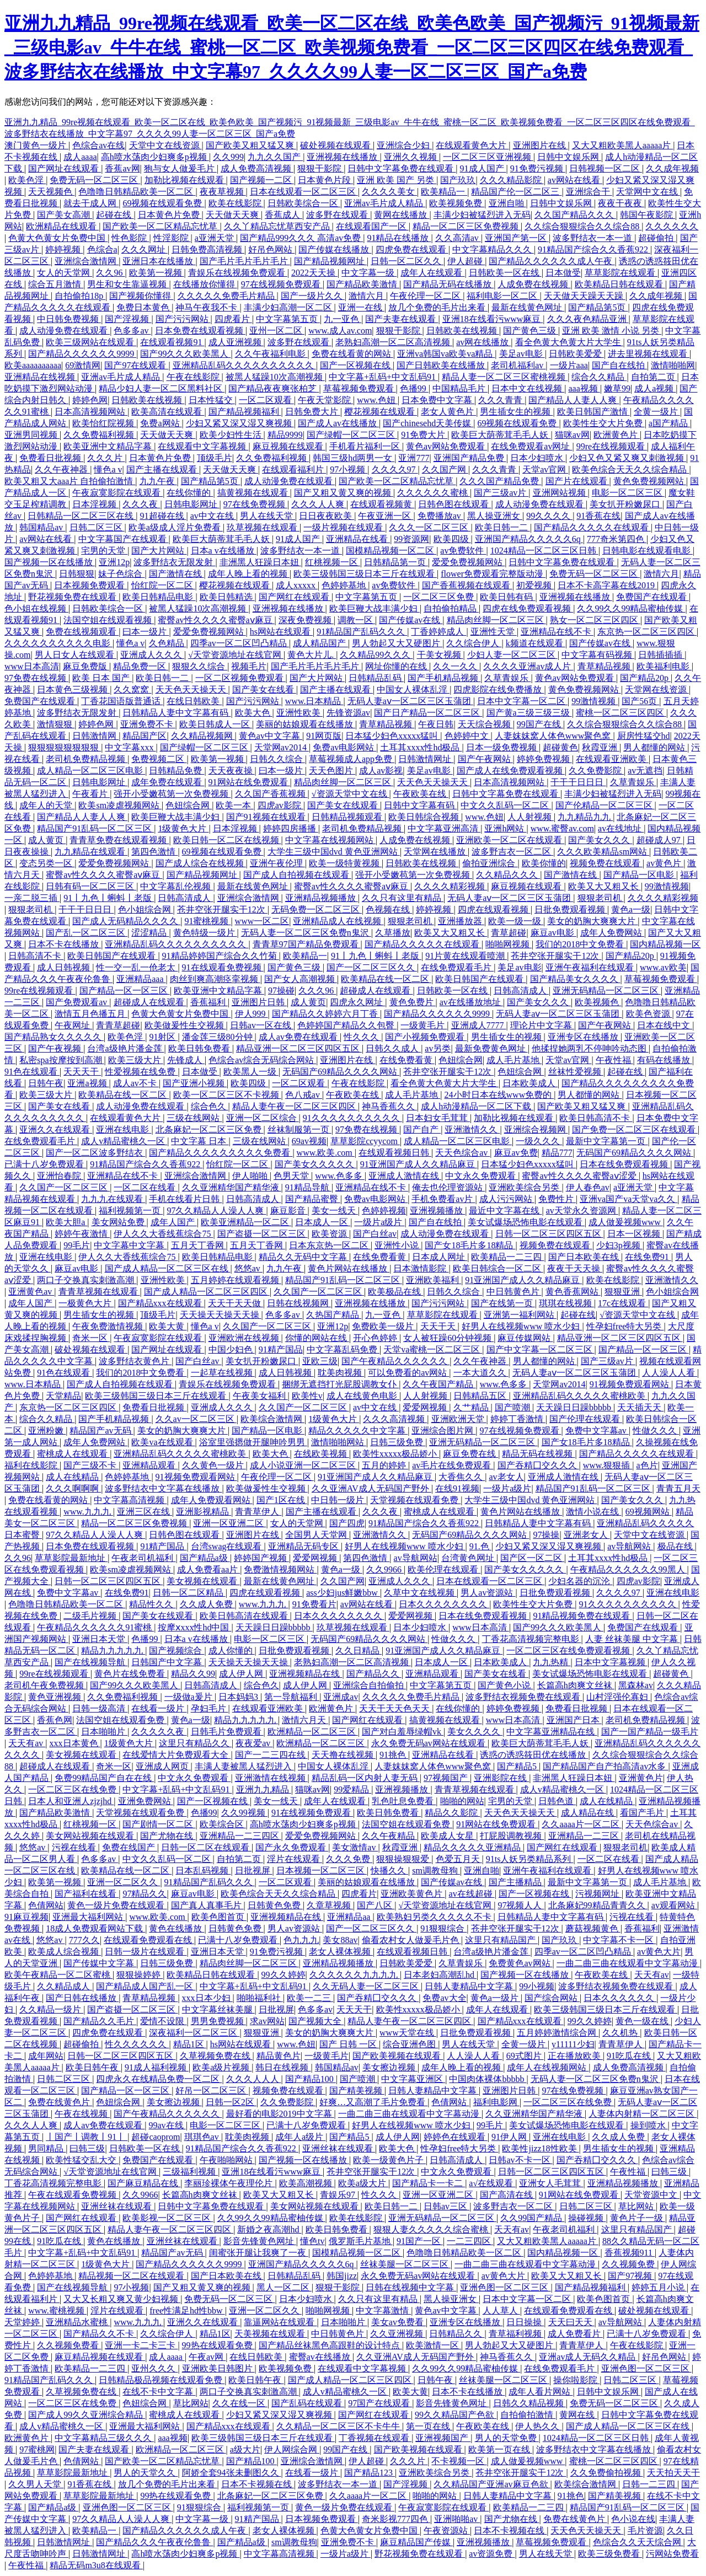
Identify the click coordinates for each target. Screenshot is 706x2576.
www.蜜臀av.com (562, 828)
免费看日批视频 (51, 458)
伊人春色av (587, 1187)
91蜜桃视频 (207, 921)
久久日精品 (358, 1650)
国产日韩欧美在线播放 (442, 365)
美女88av (340, 1940)
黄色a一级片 (495, 1998)
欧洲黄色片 (616, 434)
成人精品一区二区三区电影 (91, 770)
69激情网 (82, 365)
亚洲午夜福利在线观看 (590, 967)
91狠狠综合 (443, 1928)
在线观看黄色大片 (472, 145)
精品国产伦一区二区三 (516, 191)
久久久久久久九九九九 (354, 1974)
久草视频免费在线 (216, 2055)
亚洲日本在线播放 (158, 261)
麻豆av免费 (516, 1152)
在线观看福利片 (294, 469)
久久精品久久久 (508, 874)
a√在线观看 (492, 2183)
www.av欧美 (663, 967)
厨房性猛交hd (643, 735)
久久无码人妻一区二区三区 (367, 1986)
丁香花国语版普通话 (122, 701)
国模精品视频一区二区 (391, 550)
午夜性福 (614, 1060)
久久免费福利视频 (99, 434)
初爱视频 (535, 585)
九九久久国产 (275, 157)
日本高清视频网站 (91, 411)
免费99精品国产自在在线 (104, 1778)
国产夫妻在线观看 (401, 319)
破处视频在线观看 (336, 145)
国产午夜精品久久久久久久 (395, 1361)
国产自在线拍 (619, 365)
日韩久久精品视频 (529, 2403)
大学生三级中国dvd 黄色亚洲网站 (334, 851)
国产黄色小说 (505, 1685)
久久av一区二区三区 (196, 1419)
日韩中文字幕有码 (420, 805)
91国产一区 (420, 2241)
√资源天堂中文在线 (350, 793)
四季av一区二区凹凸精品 (239, 643)
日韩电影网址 (192, 504)
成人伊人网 (242, 1673)
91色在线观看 (32, 1071)
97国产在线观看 (380, 2403)
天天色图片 (332, 770)
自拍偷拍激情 (527, 2414)
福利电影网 (496, 2102)
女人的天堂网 (64, 272)
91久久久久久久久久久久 (352, 1118)
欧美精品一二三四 (507, 1257)
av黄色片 (664, 863)
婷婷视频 (64, 249)
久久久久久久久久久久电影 (58, 643)
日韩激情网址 (425, 759)
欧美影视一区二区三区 (167, 2218)
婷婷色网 (90, 400)
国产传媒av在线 (410, 620)
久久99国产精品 (532, 2218)
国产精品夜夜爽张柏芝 (273, 388)
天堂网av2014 (281, 747)
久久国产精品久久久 (575, 214)
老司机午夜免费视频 (45, 1685)
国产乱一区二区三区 (86, 932)
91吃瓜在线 (630, 2055)
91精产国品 (281, 1349)
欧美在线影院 (236, 203)
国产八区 (375, 1905)
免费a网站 (160, 423)
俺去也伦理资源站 (448, 1187)
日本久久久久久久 (620, 1998)
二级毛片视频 (91, 1615)
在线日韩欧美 (194, 701)
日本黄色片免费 (170, 214)
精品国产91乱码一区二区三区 (95, 828)
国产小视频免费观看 (426, 1037)
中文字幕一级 (369, 272)
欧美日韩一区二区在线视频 (227, 840)
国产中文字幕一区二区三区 (540, 1349)
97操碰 (281, 990)
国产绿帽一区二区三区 (352, 434)
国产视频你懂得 (141, 295)
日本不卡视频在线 (257, 2484)
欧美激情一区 (433, 2345)
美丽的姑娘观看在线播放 (305, 724)
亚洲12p (114, 562)
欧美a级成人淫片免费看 (176, 527)
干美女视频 (440, 654)
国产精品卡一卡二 (428, 2183)
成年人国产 (174, 1222)
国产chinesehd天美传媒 (428, 423)
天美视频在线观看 (270, 2333)
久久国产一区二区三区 (64, 1187)
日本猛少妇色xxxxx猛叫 (392, 735)
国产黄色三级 (530, 330)
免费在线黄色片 (60, 2102)
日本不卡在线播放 (64, 944)
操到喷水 (649, 2125)
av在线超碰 (472, 1893)
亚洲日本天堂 (99, 1639)
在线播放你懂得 (205, 284)
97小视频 (348, 469)
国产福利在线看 (87, 1893)
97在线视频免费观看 (282, 284)
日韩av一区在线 (261, 1025)
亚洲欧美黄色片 (413, 1893)
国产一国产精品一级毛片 (649, 1731)
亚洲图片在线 (540, 145)
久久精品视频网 (203, 735)
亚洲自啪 (507, 203)
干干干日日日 (578, 782)
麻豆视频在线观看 (289, 446)
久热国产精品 (333, 1314)
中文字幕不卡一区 (619, 1940)
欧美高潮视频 (306, 2183)
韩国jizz (342, 2275)
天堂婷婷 (23, 2322)
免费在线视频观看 (82, 631)
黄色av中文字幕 (270, 735)
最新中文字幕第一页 (607, 1141)
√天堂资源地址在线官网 (236, 654)
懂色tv (312, 2241)
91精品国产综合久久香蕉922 (594, 249)
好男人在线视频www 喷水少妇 (522, 1326)
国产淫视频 (128, 319)
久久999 (228, 157)
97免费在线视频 (36, 678)
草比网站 (637, 2206)
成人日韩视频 (64, 967)
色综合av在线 (98, 145)
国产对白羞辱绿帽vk (402, 1731)
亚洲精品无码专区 (304, 1546)
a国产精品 (669, 423)
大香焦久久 (461, 1477)
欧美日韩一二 (502, 527)
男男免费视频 (218, 2021)
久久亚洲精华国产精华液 (231, 1187)
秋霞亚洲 (600, 747)
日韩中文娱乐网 (569, 157)
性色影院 (130, 238)
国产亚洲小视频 (195, 1083)
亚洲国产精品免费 (470, 458)
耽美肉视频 (341, 1372)
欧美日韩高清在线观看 (245, 1615)
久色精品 (167, 643)
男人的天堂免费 (507, 2438)
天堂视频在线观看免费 (415, 1500)
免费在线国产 (129, 1847)
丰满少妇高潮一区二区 (289, 307)
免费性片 (557, 1199)
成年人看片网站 (541, 2391)
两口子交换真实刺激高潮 (86, 1280)
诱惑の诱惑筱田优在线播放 (534, 1754)
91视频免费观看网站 (630, 1384)
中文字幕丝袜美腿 (218, 2009)
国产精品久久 (374, 1673)
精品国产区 (144, 735)
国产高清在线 (507, 2194)
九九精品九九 (585, 817)
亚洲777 (413, 458)
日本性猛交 (212, 400)
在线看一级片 (158, 1708)
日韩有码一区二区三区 (91, 886)
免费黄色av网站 (520, 1963)
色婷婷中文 (468, 735)
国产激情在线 (176, 573)
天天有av (26, 1743)
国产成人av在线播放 (338, 423)
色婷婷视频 (384, 1210)
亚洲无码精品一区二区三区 (607, 990)
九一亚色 (342, 319)
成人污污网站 (506, 1199)
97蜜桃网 (37, 2449)
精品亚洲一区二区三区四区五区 (299, 1048)
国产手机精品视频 (444, 678)
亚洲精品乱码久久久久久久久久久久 (244, 365)
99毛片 (76, 1245)
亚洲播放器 (461, 921)
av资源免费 (492, 2553)
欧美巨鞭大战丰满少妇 (374, 608)
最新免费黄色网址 (491, 1048)
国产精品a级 (205, 1558)
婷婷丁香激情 (517, 1419)
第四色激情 (154, 851)
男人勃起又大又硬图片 (397, 643)
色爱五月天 (459, 1859)
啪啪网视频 (508, 944)
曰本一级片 (145, 631)
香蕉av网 (122, 168)
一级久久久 (539, 1141)
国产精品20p (645, 678)
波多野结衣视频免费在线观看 (524, 1697)
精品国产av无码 (101, 1430)
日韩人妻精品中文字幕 (470, 1986)
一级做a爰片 (189, 1697)
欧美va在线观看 (163, 1442)
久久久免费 (349, 1859)
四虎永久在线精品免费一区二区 (159, 2079)
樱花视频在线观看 (380, 411)
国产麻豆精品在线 (144, 2183)
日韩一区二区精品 (189, 1592)
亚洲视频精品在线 (305, 1673)
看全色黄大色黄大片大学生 (569, 342)
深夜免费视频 (306, 620)
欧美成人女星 (448, 1835)
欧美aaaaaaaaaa (32, 365)
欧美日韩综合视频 (424, 817)
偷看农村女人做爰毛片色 (411, 1940)
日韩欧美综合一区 (304, 203)
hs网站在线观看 (281, 631)
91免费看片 (314, 1604)
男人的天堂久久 (146, 2472)
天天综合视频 (485, 724)
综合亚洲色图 (410, 2044)
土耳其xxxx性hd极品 (421, 747)
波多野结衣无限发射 (174, 562)
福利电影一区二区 (503, 295)
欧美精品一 (444, 191)
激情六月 (367, 295)
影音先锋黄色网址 (259, 2241)
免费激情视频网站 (280, 1569)
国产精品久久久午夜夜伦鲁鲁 (154, 2542)
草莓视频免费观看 (359, 388)
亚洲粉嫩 (47, 1430)
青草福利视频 (516, 2333)
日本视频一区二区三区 (321, 1870)
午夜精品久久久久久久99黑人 (628, 1569)
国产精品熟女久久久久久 (54, 1037)
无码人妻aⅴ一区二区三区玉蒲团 (410, 701)
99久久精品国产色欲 (455, 2414)
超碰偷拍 (657, 238)
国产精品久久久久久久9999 (82, 353)
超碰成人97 (660, 840)
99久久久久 (549, 515)
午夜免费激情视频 (108, 1326)
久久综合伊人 (473, 643)
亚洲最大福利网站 (88, 1917)
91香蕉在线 (598, 515)
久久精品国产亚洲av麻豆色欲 (492, 2484)
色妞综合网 (188, 805)
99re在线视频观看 (611, 446)
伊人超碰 (466, 261)
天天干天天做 (235, 1303)
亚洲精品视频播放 (321, 898)
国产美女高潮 (64, 214)
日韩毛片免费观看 (227, 1731)
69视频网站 (648, 1511)
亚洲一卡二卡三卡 (141, 2345)
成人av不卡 (136, 1083)
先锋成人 (186, 1060)
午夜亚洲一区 (385, 515)
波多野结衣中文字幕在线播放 (163, 1488)
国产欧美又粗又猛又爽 (251, 145)
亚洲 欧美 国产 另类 (396, 180)
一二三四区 (470, 2241)
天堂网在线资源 (657, 689)
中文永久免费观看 (481, 1175)
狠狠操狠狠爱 (403, 1859)
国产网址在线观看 (64, 168)
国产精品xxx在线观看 (161, 1303)
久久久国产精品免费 (500, 481)
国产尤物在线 (167, 1835)
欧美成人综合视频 (64, 1951)
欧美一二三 (310, 1998)
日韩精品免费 (176, 770)
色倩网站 (45, 1905)
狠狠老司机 (600, 898)
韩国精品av (42, 527)
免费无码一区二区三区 (95, 180)
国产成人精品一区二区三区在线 (168, 1268)
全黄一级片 (657, 411)
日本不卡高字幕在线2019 (607, 585)
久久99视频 (244, 1812)
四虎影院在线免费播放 (498, 689)
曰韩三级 (87, 2148)
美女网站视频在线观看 (91, 1835)
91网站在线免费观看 (249, 782)
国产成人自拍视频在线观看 (297, 874)
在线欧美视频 (321, 1453)
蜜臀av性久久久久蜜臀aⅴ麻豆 (216, 620)
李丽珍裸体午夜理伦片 (229, 2183)
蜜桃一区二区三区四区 (621, 712)
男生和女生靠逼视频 (128, 284)
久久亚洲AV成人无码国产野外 (371, 1488)
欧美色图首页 (219, 1917)
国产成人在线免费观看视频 (511, 770)
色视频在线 (389, 909)
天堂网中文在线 (648, 191)
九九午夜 (158, 481)
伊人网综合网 (291, 2449)
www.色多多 (340, 1175)
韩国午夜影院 (647, 214)
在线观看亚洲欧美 (612, 759)
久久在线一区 (240, 2403)
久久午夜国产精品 (439, 1384)
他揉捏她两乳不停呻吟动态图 (590, 1048)
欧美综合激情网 (272, 1419)
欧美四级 (452, 539)
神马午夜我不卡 (207, 307)
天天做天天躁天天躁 (584, 295)
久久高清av (458, 238)
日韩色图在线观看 (454, 504)
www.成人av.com (340, 330)
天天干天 (439, 1326)
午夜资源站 (447, 2530)
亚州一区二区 (276, 330)
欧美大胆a (66, 1222)
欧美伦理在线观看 (444, 1569)
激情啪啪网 (673, 365)
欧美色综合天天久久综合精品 (630, 469)
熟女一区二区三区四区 (595, 620)
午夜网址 (73, 1025)
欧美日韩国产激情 (593, 411)
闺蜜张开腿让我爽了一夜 (258, 2252)
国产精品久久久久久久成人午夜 (551, 261)
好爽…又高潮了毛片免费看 (373, 2102)
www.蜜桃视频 (57, 2310)
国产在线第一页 (503, 1303)
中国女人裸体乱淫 (413, 689)
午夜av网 (207, 2357)
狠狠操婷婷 (139, 1974)
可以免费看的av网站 (408, 1372)
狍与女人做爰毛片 (180, 168)
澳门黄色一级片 (36, 145)
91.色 (480, 1546)
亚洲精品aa (349, 1917)
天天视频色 (51, 191)
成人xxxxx (297, 585)
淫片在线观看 (294, 1859)
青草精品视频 (605, 666)
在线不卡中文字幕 (158, 2391)
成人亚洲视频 (236, 342)
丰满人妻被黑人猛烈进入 (244, 1766)
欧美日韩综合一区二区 (498, 1268)
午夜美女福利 (260, 1395)
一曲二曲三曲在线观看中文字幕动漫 (628, 1963)
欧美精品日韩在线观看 (620, 284)
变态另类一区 (46, 863)
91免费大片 (424, 434)
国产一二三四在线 (271, 1754)
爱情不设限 (163, 2021)
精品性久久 (152, 1604)
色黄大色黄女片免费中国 (58, 238)
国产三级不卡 (91, 1465)
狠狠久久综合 (199, 666)
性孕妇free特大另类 (625, 1326)
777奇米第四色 (616, 539)
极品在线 (676, 1546)
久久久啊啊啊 (73, 1488)
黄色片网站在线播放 (348, 1268)
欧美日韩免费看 (200, 1048)
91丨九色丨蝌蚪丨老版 (108, 898)
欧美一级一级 (515, 921)
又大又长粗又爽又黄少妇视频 (121, 2299)
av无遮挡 (645, 770)
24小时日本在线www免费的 (499, 1094)
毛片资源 (645, 2530)
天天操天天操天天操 (220, 1314)
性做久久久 (656, 1430)
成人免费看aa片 (208, 1569)
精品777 (557, 1152)
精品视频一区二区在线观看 (132, 2275)
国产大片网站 (158, 550)
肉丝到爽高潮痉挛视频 (215, 979)
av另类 (438, 1048)
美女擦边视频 (390, 2067)
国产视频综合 (176, 1650)
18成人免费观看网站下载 (95, 1928)
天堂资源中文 (652, 2194)
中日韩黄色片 (514, 1291)
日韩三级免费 (397, 1442)
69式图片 (525, 2055)
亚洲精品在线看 (358, 539)
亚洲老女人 (587, 1534)
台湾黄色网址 (468, 1558)
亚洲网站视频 (560, 492)
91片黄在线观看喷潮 (466, 955)
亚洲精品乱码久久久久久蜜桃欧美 (580, 1395)
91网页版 (323, 735)
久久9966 (385, 1569)
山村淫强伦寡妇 (618, 1697)
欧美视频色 (598, 1002)
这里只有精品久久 (195, 1743)
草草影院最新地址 (71, 1558)
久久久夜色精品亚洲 (588, 319)
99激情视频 (594, 701)
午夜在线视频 (82, 2113)
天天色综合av (462, 1152)
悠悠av (248, 1268)
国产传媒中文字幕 (99, 1963)
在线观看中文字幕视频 (203, 446)
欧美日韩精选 (227, 597)
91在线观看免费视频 (223, 967)
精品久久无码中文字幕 (304, 1257)
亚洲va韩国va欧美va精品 (446, 353)
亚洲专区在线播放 (584, 1037)
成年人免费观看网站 (212, 1500)
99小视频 (536, 1986)
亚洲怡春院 (60, 1175)
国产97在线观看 (136, 365)
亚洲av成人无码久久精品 (588, 2357)
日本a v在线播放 (223, 550)
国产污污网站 (183, 319)
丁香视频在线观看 (375, 2438)
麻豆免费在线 (470, 1453)
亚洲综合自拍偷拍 (369, 1685)
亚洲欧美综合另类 (525, 1187)
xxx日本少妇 (207, 1998)
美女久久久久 (474, 1731)
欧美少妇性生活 (232, 434)
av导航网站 (630, 1546)
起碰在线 (114, 214)
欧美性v (307, 1395)
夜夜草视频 (223, 191)
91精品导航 (308, 1187)
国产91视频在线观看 (267, 817)
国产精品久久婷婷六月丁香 (326, 1013)
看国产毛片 (643, 1812)
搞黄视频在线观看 (253, 492)
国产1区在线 (281, 1500)
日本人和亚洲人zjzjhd (71, 1801)
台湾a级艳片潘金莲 (125, 1048)
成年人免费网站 (612, 932)
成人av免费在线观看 (299, 1037)
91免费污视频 (537, 168)
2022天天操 (314, 272)
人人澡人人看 (669, 1372)
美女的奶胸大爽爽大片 (592, 921)
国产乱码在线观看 (307, 2403)
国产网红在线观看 (295, 597)
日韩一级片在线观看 (145, 1951)
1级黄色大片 (183, 828)
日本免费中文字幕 (438, 400)
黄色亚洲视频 (55, 1697)
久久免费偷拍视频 (606, 2472)
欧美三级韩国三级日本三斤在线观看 (365, 573)
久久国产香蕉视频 (271, 793)
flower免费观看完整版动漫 (493, 573)
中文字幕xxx (130, 747)
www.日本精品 (314, 701)
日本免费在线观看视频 (200, 330)
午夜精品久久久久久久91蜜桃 (95, 1627)
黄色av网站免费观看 (446, 446)
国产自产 (422, 1129)
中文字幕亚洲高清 (444, 828)
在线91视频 (457, 1488)
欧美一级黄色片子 (389, 2160)
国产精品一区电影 (639, 874)
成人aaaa (80, 157)
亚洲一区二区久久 (123, 1882)
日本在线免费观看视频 (625, 1164)
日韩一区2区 (231, 2102)
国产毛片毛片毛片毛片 (245, 261)
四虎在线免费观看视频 (528, 608)
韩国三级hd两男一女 (353, 458)
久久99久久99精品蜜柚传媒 (631, 608)
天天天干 (82, 1071)
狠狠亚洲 (623, 1291)
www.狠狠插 (608, 1465)
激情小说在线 (593, 1511)
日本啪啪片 (104, 1731)
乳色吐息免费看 (404, 1801)
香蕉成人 (283, 214)
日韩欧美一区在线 (505, 272)
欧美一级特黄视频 (345, 863)
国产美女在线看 (264, 689)
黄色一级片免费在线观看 (117, 1905)
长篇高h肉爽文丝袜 (575, 1685)
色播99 (414, 388)
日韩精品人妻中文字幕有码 (176, 712)
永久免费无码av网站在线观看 (429, 1743)
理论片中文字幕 (542, 1025)
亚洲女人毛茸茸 (551, 2183)
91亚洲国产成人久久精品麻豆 (418, 1164)
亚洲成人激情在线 (404, 1175)
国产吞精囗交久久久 (538, 1465)
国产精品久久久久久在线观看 (592, 527)
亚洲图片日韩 (259, 1002)
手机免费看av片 (443, 1199)
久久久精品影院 (512, 180)
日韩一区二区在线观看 (206, 1847)
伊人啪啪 (251, 1175)
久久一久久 (456, 666)
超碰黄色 (560, 747)
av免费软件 (463, 550)
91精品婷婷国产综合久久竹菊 (220, 955)
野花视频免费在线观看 (73, 597)
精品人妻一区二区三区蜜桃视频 (505, 377)
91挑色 (393, 1754)
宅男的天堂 (104, 550)
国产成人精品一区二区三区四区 (207, 1291)
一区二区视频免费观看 (240, 678)
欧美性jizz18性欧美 (540, 2148)
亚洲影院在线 (501, 1778)
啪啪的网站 (462, 1801)
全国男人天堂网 (317, 1534)
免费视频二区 (158, 759)
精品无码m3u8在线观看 (96, 2565)
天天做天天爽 (233, 214)
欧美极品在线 (395, 1291)
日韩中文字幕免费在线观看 (401, 168)
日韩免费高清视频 (208, 249)
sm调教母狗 (436, 1870)
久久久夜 (141, 504)
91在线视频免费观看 (312, 1812)
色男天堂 (292, 1175)
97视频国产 (447, 1778)
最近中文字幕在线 (505, 1210)
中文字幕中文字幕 (130, 1245)
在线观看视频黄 (382, 504)
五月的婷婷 (385, 1465)
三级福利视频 (190, 2171)
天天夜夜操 (231, 770)
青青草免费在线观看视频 (119, 840)
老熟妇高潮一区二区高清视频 (393, 342)
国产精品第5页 (598, 307)
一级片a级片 (379, 1222)
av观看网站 (674, 1905)
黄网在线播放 (401, 214)
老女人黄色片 (448, 411)
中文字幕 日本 (199, 1141)
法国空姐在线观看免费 (121, 1720)
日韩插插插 (661, 654)
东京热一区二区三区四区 (647, 631)
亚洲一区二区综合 (262, 1118)
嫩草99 (617, 388)
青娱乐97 (338, 2194)
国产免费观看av (77, 1002)
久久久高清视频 (395, 1419)
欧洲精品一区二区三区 (313, 1731)
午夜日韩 (435, 724)
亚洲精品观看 (150, 1465)
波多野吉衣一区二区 (512, 851)
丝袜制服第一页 (299, 1129)
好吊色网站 (271, 249)
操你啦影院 (576, 2380)
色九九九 (301, 1940)
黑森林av (635, 1685)
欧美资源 (330, 1233)
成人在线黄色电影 (363, 1395)
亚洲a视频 (88, 1083)
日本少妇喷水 (537, 458)
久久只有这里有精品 (402, 898)
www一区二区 (262, 921)
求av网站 (267, 2021)
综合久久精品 (599, 377)
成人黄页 (47, 840)
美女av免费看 (398, 2322)
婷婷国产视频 (261, 1558)
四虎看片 (233, 319)
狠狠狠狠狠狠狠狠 (64, 747)
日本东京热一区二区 (330, 1245)
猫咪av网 (572, 434)
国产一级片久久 (313, 295)
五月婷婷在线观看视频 (236, 1280)
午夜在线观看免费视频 (73, 2194)
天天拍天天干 (673, 2472)
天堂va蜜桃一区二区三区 (432, 1349)
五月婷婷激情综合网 (557, 2032)
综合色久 (209, 1106)
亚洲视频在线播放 (343, 157)
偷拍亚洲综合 (489, 863)
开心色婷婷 (376, 1338)
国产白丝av (375, 1233)
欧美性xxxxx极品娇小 (396, 1453)
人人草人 (501, 2310)
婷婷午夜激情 (82, 1233)
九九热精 (551, 1662)
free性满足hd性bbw (186, 2310)
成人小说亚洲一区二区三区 (304, 1465)
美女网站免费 (119, 1222)
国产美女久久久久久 (315, 1164)
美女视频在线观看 (203, 1581)
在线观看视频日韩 (395, 1152)
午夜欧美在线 (420, 793)
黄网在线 (578, 2414)
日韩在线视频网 (299, 1303)
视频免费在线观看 (606, 863)
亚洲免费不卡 (147, 724)
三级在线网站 (194, 1118)
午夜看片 (91, 793)
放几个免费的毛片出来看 (438, 307)
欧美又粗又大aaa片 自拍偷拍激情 (69, 481)
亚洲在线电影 (123, 1129)
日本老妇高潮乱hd (440, 1974)
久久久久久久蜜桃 (433, 492)
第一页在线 (429, 2426)
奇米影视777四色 (396, 2519)
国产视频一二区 (262, 180)
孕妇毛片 (209, 1708)
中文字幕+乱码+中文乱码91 (383, 377)
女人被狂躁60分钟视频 (448, 1338)
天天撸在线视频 (344, 1754)
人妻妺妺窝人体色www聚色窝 (554, 735)
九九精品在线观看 (91, 851)
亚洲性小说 (398, 1245)
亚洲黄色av (31, 1291)
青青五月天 (678, 1488)
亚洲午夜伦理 (277, 863)
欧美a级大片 (363, 2183)
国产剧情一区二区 (158, 1824)
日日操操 (525, 2322)
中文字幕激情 (383, 2310)
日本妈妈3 (239, 1697)
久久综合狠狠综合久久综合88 (583, 226)
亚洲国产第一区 (517, 238)
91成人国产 (483, 168)
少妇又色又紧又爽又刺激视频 (627, 458)
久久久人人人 (253, 2079)
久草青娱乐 (507, 678)
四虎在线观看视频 (494, 909)
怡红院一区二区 (163, 585)
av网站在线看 (575, 180)
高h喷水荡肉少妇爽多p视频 (155, 157)
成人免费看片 (575, 2333)
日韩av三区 (446, 2206)
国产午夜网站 (485, 759)
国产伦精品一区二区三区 (605, 805)
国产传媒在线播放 (334, 249)
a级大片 (245, 2449)
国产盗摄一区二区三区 (262, 1233)
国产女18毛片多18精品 (470, 1245)
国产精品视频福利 (244, 411)
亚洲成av (340, 1697)
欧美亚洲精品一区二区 (246, 1222)
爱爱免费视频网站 (468, 562)
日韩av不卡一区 (520, 2160)
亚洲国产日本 (574, 1720)
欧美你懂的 (544, 863)
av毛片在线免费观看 (452, 1465)
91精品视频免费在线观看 (582, 1615)
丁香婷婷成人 (438, 631)
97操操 (546, 1534)
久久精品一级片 (51, 2009)
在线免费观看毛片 (457, 967)
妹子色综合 (121, 573)
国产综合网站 (552, 1998)
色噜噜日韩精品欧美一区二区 (136, 191)
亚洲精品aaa (140, 979)
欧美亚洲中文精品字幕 (108, 446)
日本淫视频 (95, 504)
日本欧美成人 (530, 1083)
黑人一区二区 (284, 2287)
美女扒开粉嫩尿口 (626, 504)
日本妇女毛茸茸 (438, 1118)
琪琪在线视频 (566, 1303)
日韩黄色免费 (275, 1905)
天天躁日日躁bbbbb (574, 1407)
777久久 (84, 1940)
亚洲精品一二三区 (584, 1835)
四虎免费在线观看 (412, 249)
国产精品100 (310, 2079)
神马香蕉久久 (389, 1106)
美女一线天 (335, 1210)
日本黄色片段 (325, 180)
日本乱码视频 (203, 1870)
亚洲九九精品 (263, 1789)
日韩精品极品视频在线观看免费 (161, 2380)
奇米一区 (91, 1338)
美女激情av (355, 1847)
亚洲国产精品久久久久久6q (529, 539)
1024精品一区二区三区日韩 (544, 550)
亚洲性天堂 (493, 631)
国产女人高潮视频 (300, 979)
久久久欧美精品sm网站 (603, 851)
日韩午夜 (45, 1083)
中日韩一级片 (338, 1500)
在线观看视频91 (172, 342)
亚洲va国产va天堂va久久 (628, 1199)
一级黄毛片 (423, 1025)
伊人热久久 (538, 2426)
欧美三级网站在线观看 (91, 342)
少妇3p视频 (619, 1245)
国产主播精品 (516, 1882)
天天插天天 (640, 1407)
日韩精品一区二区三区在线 (82, 515)
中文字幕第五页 (288, 319)
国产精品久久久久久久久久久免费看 (220, 1152)
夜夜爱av (254, 1743)
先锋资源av (348, 712)
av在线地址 (621, 828)
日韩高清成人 (185, 898)
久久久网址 (144, 249)
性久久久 (362, 1037)
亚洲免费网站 (145, 1801)
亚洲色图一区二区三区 (505, 2287)
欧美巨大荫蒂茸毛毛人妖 (500, 434)
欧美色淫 (27, 180)
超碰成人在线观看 (376, 990)
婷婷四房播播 (290, 828)
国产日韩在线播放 (82, 1998)
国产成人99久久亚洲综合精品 (86, 2414)
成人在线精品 (73, 1477)
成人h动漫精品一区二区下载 (477, 1106)
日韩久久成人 (393, 1048)
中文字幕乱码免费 (343, 1349)
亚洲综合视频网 (536, 1129)
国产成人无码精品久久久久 (126, 921)
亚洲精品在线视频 (40, 377)
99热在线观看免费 (218, 2345)
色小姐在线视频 (36, 608)
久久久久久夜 (158, 1731)
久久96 (110, 272)
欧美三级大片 (135, 1060)
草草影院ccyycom (365, 1141)
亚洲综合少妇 (404, 145)
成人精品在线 (588, 1812)
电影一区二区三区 (628, 492)
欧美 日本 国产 (102, 678)
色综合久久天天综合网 (638, 2542)
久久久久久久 (671, 226)
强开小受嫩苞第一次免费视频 (172, 793)
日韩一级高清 (99, 1708)
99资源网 (411, 539)
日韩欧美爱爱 (576, 353)
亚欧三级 (320, 1361)
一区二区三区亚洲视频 (488, 157)
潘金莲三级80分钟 (218, 1037)
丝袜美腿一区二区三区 (405, 2264)
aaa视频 (584, 388)
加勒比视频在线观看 (185, 180)
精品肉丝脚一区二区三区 (496, 620)
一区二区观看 (266, 400)
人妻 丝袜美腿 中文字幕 (632, 1639)
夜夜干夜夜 (621, 203)
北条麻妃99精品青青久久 (598, 1905)
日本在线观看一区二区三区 (304, 191)
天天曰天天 (571, 2322)
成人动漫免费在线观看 (64, 330)
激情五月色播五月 (91, 1013)
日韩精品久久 (456, 2333)
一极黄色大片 (86, 1303)
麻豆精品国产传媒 (416, 2542)
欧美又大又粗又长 (604, 886)
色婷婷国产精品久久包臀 (347, 1025)
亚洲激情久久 (472, 1129)
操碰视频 (587, 2218)
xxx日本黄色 (75, 1743)
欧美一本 (234, 805)
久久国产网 (445, 469)
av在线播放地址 (471, 1002)
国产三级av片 (501, 492)
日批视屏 (253, 1870)
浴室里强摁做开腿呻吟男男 (253, 1442)
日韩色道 (557, 1801)
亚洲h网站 (505, 828)
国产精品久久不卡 (99, 2333)
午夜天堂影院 (325, 400)
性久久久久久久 (137, 2044)
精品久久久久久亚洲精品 (473, 1847)
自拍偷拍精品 (451, 608)
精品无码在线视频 (538, 1453)
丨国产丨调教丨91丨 (86, 2137)
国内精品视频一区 (665, 944)
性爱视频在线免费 (141, 1071)
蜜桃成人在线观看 (73, 1453)
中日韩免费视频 (69, 319)
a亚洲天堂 (215, 238)
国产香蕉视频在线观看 (467, 585)
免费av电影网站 (344, 747)
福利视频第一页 (131, 1210)
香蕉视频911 (630, 2252)
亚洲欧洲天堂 (458, 1419)
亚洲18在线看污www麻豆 (492, 319)
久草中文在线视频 (420, 1592)
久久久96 (317, 990)
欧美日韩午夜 (93, 2067)
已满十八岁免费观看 (45, 1164)
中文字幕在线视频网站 (330, 840)
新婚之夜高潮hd (269, 2229)
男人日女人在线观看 (75, 654)
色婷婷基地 (345, 585)
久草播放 (392, 932)
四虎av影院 (280, 805)
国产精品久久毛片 (99, 2021)
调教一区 (356, 620)
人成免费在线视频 (534, 284)
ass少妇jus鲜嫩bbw (343, 1592)
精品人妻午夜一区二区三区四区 (295, 1106)
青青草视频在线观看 (99, 1291)
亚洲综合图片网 (443, 1430)
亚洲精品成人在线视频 (338, 921)
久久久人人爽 (318, 504)
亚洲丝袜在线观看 (338, 2148)
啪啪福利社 (260, 1998)
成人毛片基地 (514, 1060)
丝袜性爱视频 (575, 1071)
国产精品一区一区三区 (124, 990)
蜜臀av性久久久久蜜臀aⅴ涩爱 (580, 1175)
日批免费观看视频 (570, 909)
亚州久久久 (154, 2368)
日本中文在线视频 (527, 388)
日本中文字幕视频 (611, 1662)
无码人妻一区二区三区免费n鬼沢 (306, 932)
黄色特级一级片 (205, 932)
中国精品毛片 (460, 388)
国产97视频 (631, 2275)
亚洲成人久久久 (152, 654)
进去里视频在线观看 (648, 353)
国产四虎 (347, 1523)
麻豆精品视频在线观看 (100, 2357)
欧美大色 (253, 712)
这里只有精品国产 (501, 1940)
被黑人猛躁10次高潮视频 (275, 377)
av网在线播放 (483, 342)
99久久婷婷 (283, 1974)
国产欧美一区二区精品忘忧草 (161, 226)
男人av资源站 (488, 1592)
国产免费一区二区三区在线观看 (635, 1129)
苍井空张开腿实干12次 (222, 909)
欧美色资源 (649, 1013)
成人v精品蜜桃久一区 (124, 1141)
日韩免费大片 (312, 411)
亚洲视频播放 (437, 1210)
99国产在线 (540, 724)
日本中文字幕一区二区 (522, 701)
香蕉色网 (54, 1720)
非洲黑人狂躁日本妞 (260, 562)
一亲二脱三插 (32, 898)
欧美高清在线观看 (167, 411)
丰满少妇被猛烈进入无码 (482, 214)
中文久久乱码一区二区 (506, 805)
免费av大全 (444, 1998)
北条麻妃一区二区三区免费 (210, 1129)
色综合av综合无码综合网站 (262, 1060)
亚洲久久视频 (411, 157)
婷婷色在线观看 (456, 2137)
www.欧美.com (326, 1152)
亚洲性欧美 (299, 712)
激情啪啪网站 (338, 1442)
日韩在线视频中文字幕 (411, 2287)
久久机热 (621, 2032)
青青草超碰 (118, 1025)
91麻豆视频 (26, 1917)
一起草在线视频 (223, 1372)
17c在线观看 (623, 1303)
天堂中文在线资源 (165, 145)
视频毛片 (248, 666)
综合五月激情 (55, 284)
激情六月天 (305, 1720)
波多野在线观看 (338, 214)
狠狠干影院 (320, 168)
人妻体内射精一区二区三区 (643, 2113)
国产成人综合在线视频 (201, 863)
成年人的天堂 (46, 805)
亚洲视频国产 (442, 2438)
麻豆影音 (289, 1210)
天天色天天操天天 (192, 689)
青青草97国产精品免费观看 (307, 944)
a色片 (647, 1465)
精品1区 (189, 2044)
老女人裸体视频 (341, 1951)
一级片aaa (569, 365)
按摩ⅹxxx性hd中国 (194, 1627)
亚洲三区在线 (144, 1511)
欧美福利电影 (664, 666)
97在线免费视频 (255, 504)
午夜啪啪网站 (227, 2160)
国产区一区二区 (532, 1558)
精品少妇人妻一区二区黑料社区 (161, 388)
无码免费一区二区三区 (316, 909)
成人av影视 (381, 770)
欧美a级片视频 (222, 2067)
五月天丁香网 (198, 1245)
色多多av (132, 330)
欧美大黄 (167, 1326)
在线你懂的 (190, 492)
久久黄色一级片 (214, 1465)
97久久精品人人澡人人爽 (216, 1210)
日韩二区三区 (97, 527)
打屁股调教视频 (512, 1835)
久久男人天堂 (35, 2484)
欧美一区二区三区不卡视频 (227, 1094)
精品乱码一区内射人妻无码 (366, 1778)
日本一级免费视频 (502, 747)
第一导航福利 (291, 1697)
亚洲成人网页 (163, 1766)
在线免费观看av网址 (531, 446)
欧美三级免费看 (610, 2553)
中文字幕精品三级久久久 (104, 2438)
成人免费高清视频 (257, 168)
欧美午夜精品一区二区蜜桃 (58, 1974)
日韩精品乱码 (376, 678)
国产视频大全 (316, 2021)
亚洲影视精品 (203, 1511)
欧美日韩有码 (507, 597)
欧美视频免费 (456, 203)
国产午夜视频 (55, 1048)
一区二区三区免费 (439, 597)
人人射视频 (530, 817)
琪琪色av (202, 2137)
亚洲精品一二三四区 (240, 1835)
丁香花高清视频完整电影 (531, 1639)
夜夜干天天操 (574, 1268)
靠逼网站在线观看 (280, 2322)
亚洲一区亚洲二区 (229, 1523)
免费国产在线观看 (652, 597)
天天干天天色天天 (395, 1708)
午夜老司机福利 (143, 1558)
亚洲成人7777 (478, 1025)
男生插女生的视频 (516, 411)
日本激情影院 (420, 1268)
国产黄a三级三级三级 (529, 712)
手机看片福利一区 (365, 446)
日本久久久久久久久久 (444, 1604)
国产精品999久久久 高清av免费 (301, 238)
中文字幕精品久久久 (493, 249)
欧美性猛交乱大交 (82, 2160)
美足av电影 (522, 353)
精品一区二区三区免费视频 (467, 226)
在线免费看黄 (407, 1060)
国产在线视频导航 (91, 1662)
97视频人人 (521, 1905)
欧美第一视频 (156, 272)
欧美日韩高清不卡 (595, 1118)
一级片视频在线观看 (344, 527)
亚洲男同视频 (32, 434)
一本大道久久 (481, 1372)
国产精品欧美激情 (363, 284)
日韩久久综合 (277, 759)
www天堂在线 (407, 2032)
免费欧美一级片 (384, 1326)
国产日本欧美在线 (584, 1257)
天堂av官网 (545, 469)
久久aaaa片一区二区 (581, 1824)
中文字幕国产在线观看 (123, 539)
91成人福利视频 (157, 2067)
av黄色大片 (659, 1951)
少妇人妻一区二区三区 (512, 654)
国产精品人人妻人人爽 (573, 400)
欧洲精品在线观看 (62, 226)
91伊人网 (510, 2137)
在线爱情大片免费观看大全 (176, 1754)
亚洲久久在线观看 (55, 1129)
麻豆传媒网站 (525, 1338)
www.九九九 (88, 1511)
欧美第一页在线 (500, 2449)
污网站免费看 (672, 2553)
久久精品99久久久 (376, 654)
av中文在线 (213, 515)
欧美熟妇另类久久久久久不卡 (435, 1917)
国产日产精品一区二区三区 (428, 712)
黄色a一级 (630, 909)
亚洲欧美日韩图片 (218, 2368)
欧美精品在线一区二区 (386, 979)
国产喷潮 (513, 1407)
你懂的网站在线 (317, 1338)
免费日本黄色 (144, 307)
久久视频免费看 (69, 2345)
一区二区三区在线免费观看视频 (569, 1650)
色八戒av (303, 1094)
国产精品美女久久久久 (575, 979)
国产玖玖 (457, 180)
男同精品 (47, 2148)
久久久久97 (395, 469)
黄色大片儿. (311, 654)
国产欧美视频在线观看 (397, 2055)
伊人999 (251, 1013)
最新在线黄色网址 (527, 307)
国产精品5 (518, 1766)
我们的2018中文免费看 (581, 944)
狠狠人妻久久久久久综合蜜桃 (431, 2229)
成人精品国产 (320, 643)
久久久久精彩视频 (450, 886)
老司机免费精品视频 (86, 759)
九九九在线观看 (113, 1199)
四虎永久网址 (357, 1002)
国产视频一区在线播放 (49, 562)
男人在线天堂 (267, 515)
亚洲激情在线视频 (271, 1778)
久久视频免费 (629, 2264)
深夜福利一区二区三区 (194, 2032)
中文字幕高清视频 (130, 1500)
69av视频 (309, 1141)
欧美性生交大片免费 (604, 423)
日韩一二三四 (649, 2484)
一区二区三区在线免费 (73, 1789)
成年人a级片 (300, 2137)
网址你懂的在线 (397, 666)
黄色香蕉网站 (573, 1291)
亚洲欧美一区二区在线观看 (510, 840)
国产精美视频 (356, 2090)
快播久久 (389, 1870)
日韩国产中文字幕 (167, 1662)
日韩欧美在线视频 (462, 330)
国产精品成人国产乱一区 (145, 1986)
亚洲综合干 (589, 191)
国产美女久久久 (600, 840)
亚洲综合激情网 (87, 261)
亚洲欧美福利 (433, 1280)
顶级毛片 (214, 458)
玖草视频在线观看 (263, 527)
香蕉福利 (209, 1002)
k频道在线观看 (535, 643)
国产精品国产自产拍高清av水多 (605, 1766)
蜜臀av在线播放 (320, 2357)
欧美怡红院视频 (104, 423)
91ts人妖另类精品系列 (530, 1859)
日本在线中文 (664, 1025)
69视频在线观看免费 (163, 203)
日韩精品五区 (481, 1395)
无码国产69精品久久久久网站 (340, 1071)
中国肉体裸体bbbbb (487, 2079)
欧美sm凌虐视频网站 (120, 805)
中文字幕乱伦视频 (176, 886)
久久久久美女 (389, 191)
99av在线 (167, 2125)
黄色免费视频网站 (649, 481)
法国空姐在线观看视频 (108, 620)
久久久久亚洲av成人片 (528, 666)
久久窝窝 (132, 689)
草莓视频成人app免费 (351, 759)
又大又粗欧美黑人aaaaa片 (622, 145)
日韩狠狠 (76, 573)
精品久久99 (193, 1673)
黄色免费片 (412, 1002)
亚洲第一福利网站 (520, 1314)
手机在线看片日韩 (185, 1199)
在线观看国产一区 (372, 226)
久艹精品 (472, 1407)
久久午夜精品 (389, 1835)
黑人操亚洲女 (494, 515)
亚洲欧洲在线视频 (244, 1338)
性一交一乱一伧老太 (137, 967)
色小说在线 (633, 2519)
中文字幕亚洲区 (413, 2079)
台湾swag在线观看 (227, 1546)
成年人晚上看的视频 (249, 573)
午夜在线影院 (194, 377)
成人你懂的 (231, 1650)
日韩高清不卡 (35, 955)
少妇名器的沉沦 (580, 1581)
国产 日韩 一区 (349, 2044)
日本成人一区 (322, 1222)
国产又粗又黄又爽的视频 (343, 492)
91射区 (163, 1037)
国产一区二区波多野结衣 (95, 1152)
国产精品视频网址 (330, 261)
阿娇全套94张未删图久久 (231, 2472)
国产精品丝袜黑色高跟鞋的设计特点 (330, 2345)
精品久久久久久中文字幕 (358, 1430)
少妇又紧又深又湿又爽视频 (240, 423)
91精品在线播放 (399, 238)
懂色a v (108, 469)
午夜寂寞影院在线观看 (117, 492)
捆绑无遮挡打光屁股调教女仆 (340, 1384)
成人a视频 (655, 388)
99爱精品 (352, 1789)
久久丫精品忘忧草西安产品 (278, 226)
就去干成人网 (91, 203)
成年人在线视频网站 (548, 2067)
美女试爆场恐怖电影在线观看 (526, 1222)
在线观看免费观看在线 (149, 1940)
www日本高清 (31, 666)
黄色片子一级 (637, 2218)
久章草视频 (330, 1905)
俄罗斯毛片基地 (361, 2241)
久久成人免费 (207, 1604)
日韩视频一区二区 (605, 168)
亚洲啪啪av (457, 2519)
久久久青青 (501, 400)
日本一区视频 (634, 1233)
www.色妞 (377, 400)
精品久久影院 (452, 1812)
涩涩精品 (150, 932)
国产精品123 (369, 2472)
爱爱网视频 (426, 1407)
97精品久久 (144, 1893)
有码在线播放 (664, 1060)
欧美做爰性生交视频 (185, 1025)
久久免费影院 (596, 770)
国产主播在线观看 (162, 469)
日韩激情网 (95, 735)
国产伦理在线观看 (585, 1419)
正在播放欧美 (575, 2055)
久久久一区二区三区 (429, 527)
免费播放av (440, 515)
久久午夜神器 (62, 469)
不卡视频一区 (458, 2461)
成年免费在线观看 (167, 782)
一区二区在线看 (146, 1187)
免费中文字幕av (597, 1430)
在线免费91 (648, 1257)
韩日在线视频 (283, 2067)
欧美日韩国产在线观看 (112, 955)
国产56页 (640, 701)
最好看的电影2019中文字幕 (280, 2113)
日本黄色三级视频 (73, 689)
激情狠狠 (55, 724)
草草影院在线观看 (621, 272)
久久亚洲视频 (397, 2333)
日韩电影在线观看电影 (647, 550)
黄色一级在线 (643, 2021)
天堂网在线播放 (436, 851)
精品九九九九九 (113, 1650)
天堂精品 (63, 1395)
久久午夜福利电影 (271, 353)
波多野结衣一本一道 (593, 238)
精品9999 (285, 434)
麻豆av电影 (553, 932)
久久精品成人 (64, 1986)
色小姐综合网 (145, 909)
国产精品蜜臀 (312, 1199)
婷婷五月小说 (659, 2287)
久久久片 (106, 458)
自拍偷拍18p (80, 295)
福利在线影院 (32, 1465)
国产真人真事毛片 (207, 1905)
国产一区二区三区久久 (372, 967)
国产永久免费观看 (291, 1847)
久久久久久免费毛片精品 (227, 295)
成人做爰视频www (626, 1222)
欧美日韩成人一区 (215, 724)
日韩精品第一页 (396, 562)
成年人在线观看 (432, 272)
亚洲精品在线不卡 (557, 631)
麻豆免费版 (86, 666)
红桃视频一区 (332, 562)
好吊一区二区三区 (211, 2090)
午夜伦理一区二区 (426, 295)
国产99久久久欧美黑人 (185, 353)
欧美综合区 (223, 1824)
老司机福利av (518, 365)
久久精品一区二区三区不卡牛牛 (339, 2426)
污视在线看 (75, 1847)
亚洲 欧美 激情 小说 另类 (611, 330)
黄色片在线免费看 (130, 1673)
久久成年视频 (672, 168)
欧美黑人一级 (251, 1071)
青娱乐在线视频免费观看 (237, 272)
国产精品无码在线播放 (448, 284)
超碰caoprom (155, 2137)
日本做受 (563, 272)
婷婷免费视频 (544, 759)
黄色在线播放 (176, 1928)
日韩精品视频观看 (348, 817)
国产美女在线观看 (343, 805)
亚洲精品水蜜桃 (78, 2322)
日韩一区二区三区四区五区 (549, 1233)
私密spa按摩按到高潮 (61, 1060)
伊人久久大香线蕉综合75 (163, 1233)
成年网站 (45, 2055)
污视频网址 (598, 1893)
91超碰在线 (163, 515)
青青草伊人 (258, 1511)
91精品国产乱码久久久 (362, 631)
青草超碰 (508, 932)
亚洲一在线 (361, 307)
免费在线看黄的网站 (352, 353)
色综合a (102, 249)
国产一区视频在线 (356, 365)
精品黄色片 (278, 2055)
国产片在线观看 (577, 481)
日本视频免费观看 (90, 585)
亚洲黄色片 (641, 1778)
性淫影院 (172, 238)
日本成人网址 (439, 1257)
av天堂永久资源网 (582, 1210)
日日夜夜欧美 (326, 515)
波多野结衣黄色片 (135, 1361)
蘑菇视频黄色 (593, 1928)
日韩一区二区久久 (407, 261)
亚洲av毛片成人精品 (384, 203)
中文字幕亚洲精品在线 (551, 1731)
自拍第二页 (654, 377)
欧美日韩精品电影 (158, 597)
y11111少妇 (573, 2044)
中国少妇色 (231, 1349)
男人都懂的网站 (655, 747)
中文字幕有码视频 (597, 654)
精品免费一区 (140, 666)
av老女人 (506, 1477)
